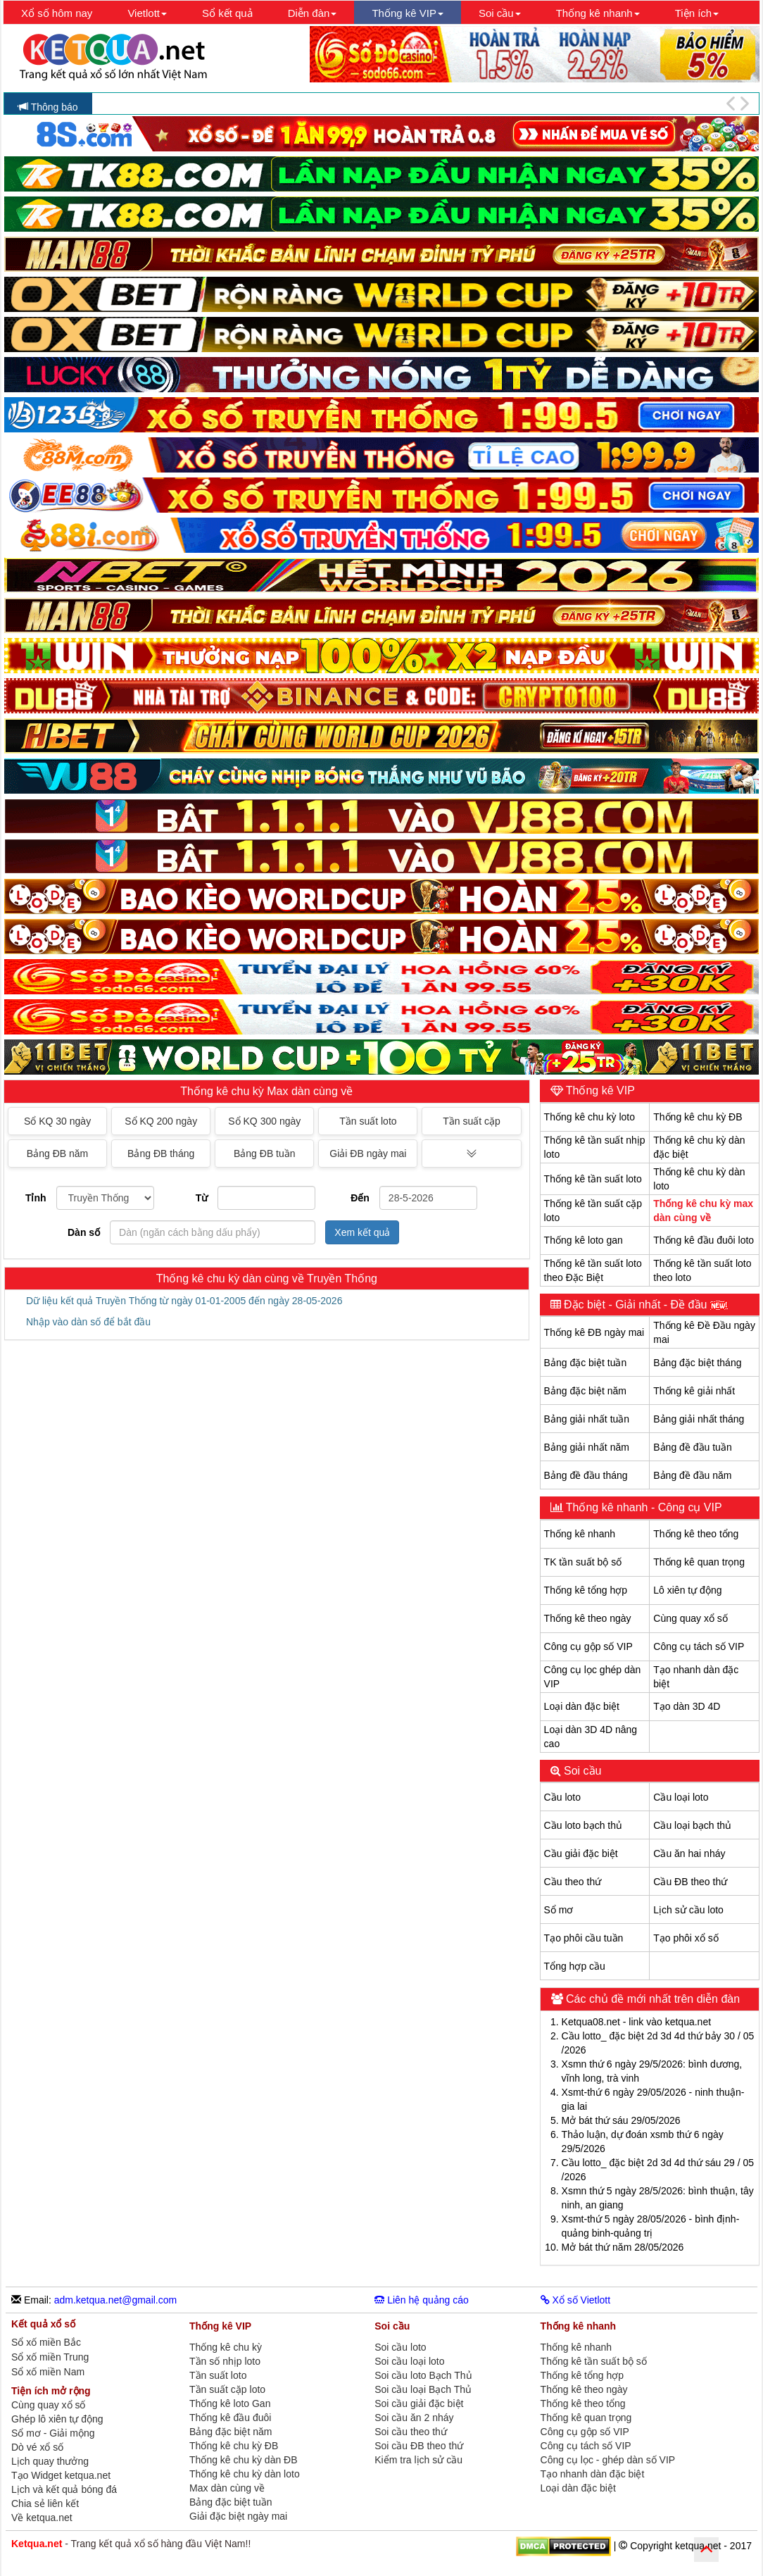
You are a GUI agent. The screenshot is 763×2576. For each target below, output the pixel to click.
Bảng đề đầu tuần (692, 1447)
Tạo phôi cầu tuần (584, 1938)
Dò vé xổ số (37, 2447)
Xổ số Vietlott (576, 2300)
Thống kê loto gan (583, 1240)
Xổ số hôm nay (56, 13)
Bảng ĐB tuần (265, 1153)
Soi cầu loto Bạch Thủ (423, 2375)
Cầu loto (562, 1797)
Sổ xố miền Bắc (46, 2342)
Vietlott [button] (147, 13)
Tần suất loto (367, 1121)
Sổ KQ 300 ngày (264, 1121)
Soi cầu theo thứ (410, 2431)
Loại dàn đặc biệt (581, 1706)
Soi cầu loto (400, 2347)
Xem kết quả (362, 1232)
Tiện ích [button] (697, 13)
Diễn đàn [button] (312, 13)
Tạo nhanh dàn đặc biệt (593, 2474)
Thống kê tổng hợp (585, 1590)
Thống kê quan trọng (699, 1562)
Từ (202, 1197)
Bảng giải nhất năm (586, 1447)
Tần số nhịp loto (224, 2361)
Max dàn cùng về (227, 2488)
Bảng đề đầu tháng (586, 1475)
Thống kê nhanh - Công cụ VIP (642, 1507)
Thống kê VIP (599, 1090)
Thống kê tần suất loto (593, 1178)
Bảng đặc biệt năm (585, 1390)
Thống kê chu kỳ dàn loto (244, 2474)
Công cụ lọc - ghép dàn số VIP (608, 2459)
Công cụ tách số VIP (698, 1646)
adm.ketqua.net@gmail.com (115, 2300)
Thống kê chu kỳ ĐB (697, 1117)
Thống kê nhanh (579, 1533)
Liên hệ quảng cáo (421, 2300)
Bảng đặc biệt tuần (585, 1362)
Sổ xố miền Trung (50, 2357)
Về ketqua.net (41, 2517)
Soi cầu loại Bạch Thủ (423, 2389)
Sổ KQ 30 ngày (57, 1121)
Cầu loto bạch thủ (583, 1825)
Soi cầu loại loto (409, 2361)
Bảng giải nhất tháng (698, 1419)
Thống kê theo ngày (587, 1618)
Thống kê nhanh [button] (598, 13)
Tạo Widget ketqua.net (61, 2475)
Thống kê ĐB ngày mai (594, 1332)
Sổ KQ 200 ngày (161, 1121)
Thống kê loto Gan (229, 2403)
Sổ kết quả (227, 13)
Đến (360, 1197)
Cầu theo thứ (573, 1881)
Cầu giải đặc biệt (581, 1853)
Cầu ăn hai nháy (689, 1853)
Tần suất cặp (471, 1121)
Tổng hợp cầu (574, 1966)
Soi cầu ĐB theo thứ (418, 2445)
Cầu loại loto (680, 1797)
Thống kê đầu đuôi (230, 2417)
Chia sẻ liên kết (45, 2503)
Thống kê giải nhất (694, 1390)
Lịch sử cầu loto (688, 1909)
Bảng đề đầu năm (692, 1475)
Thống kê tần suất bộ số (594, 2361)
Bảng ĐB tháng (160, 1153)
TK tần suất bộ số (583, 1562)
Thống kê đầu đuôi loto (703, 1240)
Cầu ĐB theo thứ (690, 1881)
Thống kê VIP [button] (407, 13)
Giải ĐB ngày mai (367, 1153)
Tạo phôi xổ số (685, 1938)
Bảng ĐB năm (57, 1153)
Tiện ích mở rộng (51, 2390)
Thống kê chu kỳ (225, 2347)
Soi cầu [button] (500, 13)
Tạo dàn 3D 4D (686, 1706)
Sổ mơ (559, 1909)
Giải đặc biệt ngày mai (238, 2516)
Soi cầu (581, 1771)
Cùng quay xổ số (690, 1618)
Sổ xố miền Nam (47, 2372)
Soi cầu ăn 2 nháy (413, 2417)
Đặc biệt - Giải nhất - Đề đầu (644, 1305)
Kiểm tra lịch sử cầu (418, 2459)
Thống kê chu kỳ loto (589, 1117)
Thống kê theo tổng (695, 1533)
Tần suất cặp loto (227, 2389)
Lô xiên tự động (687, 1590)
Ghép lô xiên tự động (57, 2419)
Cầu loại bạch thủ (692, 1825)
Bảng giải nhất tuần (587, 1419)
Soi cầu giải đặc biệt (418, 2403)
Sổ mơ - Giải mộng (53, 2433)
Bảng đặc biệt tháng (697, 1362)
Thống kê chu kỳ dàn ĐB (243, 2459)
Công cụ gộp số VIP (588, 1646)
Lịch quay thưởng (50, 2461)
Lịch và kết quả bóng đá (64, 2489)
